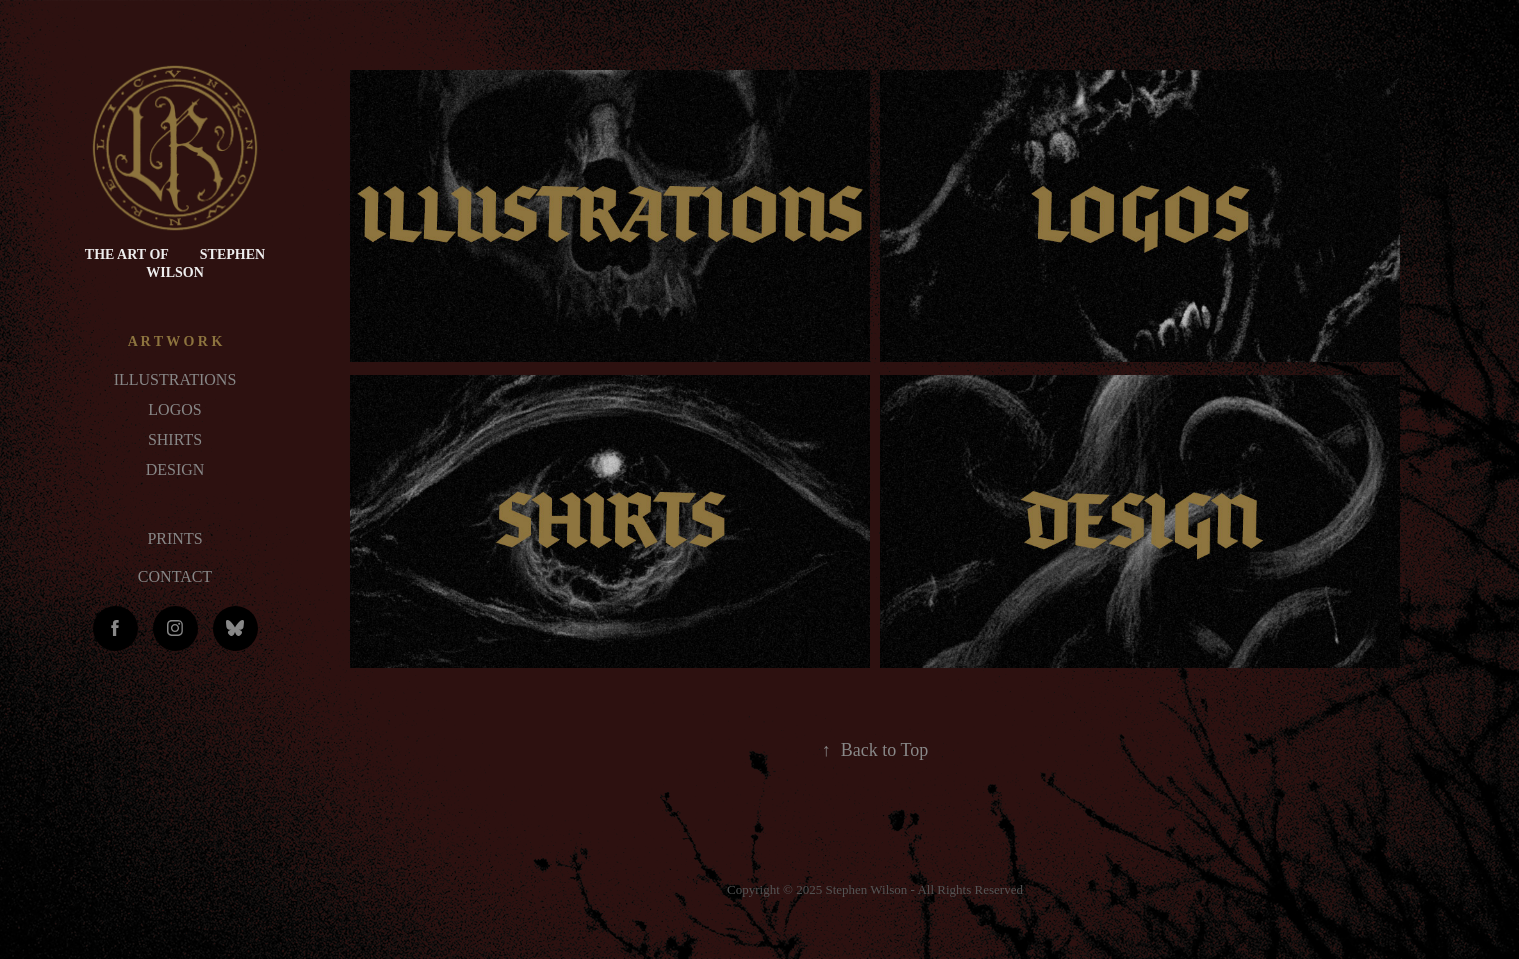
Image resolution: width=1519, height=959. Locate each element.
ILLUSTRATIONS (175, 379)
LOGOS (174, 409)
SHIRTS (175, 439)
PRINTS (174, 538)
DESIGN (175, 469)
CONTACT (175, 576)
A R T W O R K (175, 341)
